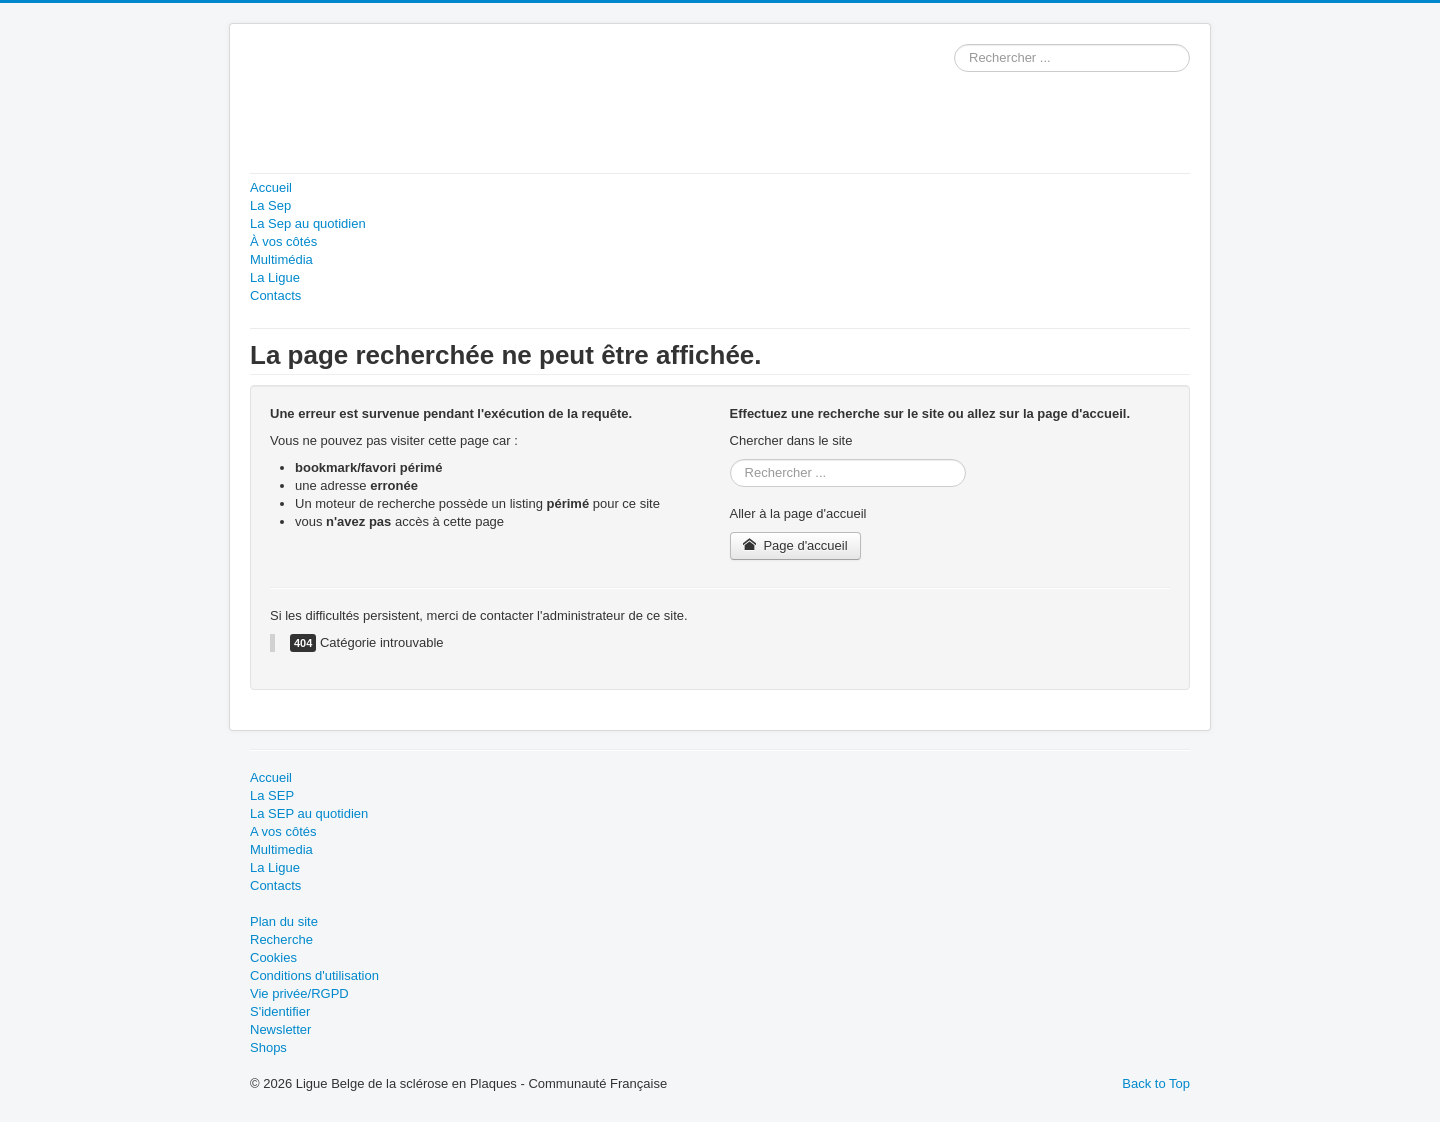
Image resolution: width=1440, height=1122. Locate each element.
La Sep (270, 205)
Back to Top (1156, 1083)
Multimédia (281, 259)
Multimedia (281, 849)
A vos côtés (283, 831)
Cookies (273, 957)
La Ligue (275, 277)
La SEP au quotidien (309, 813)
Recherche (281, 939)
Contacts (275, 295)
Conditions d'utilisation (314, 975)
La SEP (272, 795)
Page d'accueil (795, 545)
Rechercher (954, 44)
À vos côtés (283, 241)
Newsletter (280, 1029)
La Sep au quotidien (308, 223)
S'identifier (280, 1011)
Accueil (271, 187)
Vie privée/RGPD (299, 993)
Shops (268, 1047)
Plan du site (284, 921)
